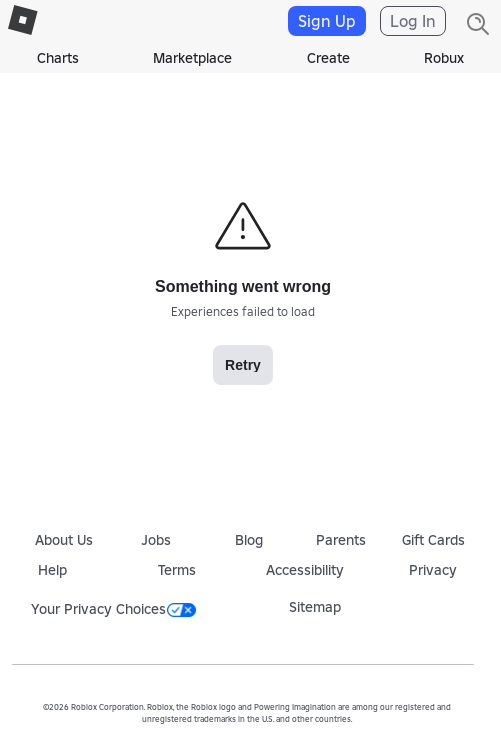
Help (52, 570)
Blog (249, 540)
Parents (341, 540)
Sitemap (315, 607)
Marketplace (192, 58)
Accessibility (305, 570)
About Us (64, 540)
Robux (444, 58)
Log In (413, 21)
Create (328, 58)
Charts (58, 58)
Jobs (156, 540)
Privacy (433, 570)
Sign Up (327, 21)
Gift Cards (433, 540)
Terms (177, 570)
